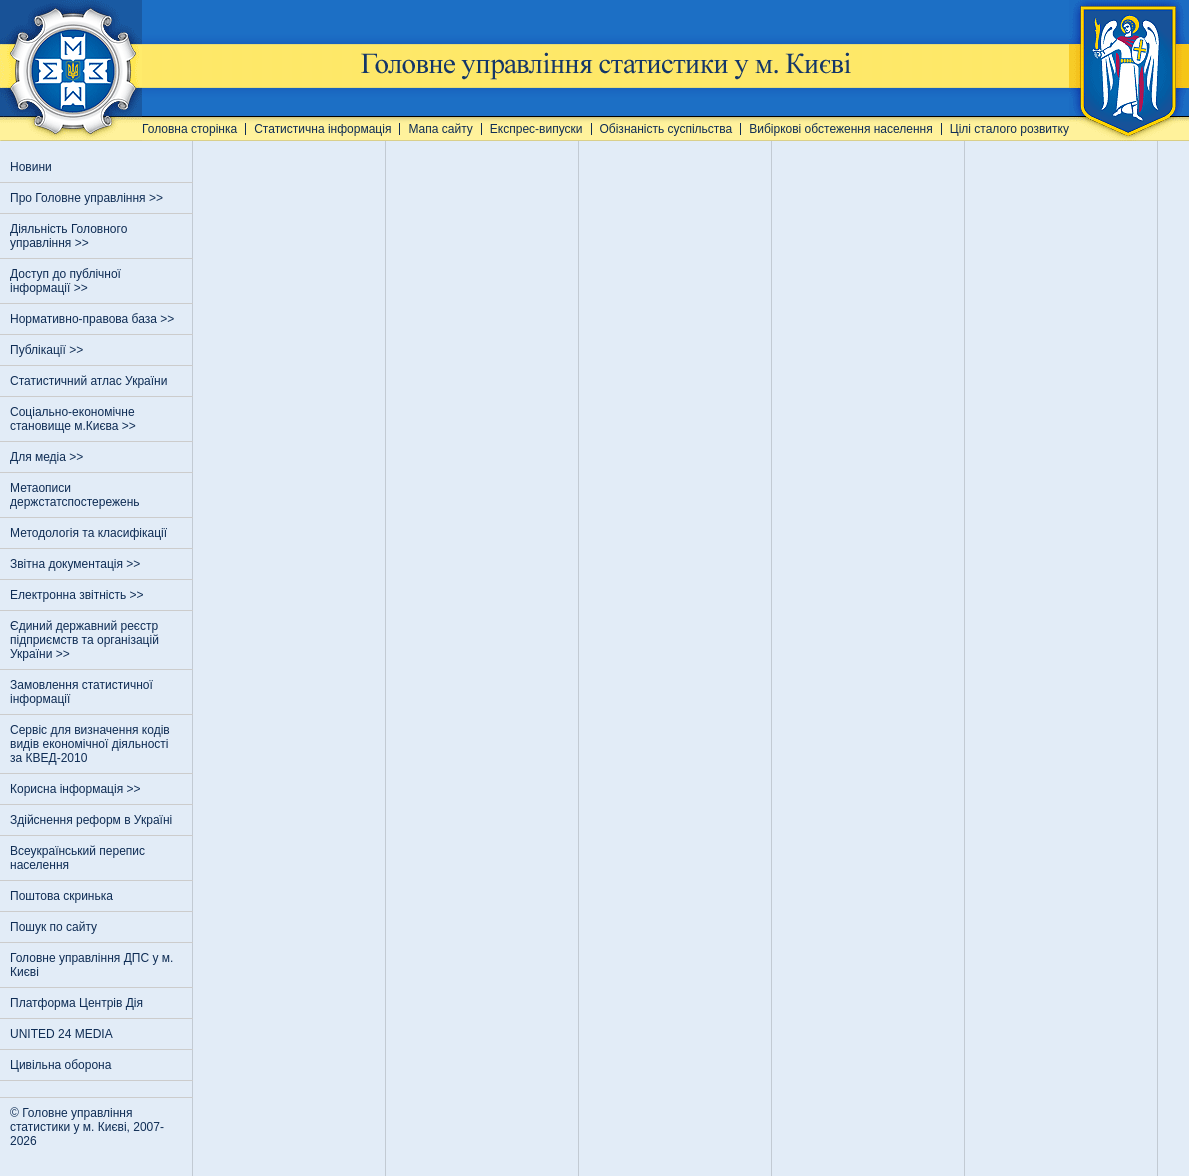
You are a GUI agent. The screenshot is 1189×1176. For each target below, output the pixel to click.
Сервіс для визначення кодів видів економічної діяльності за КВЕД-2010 (90, 744)
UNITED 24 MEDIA (61, 1034)
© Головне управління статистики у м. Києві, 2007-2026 (87, 1127)
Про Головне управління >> (88, 198)
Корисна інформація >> (77, 789)
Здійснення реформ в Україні (91, 820)
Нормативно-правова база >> (94, 319)
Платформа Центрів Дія (76, 1003)
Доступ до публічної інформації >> (65, 281)
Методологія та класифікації (88, 533)
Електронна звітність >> (78, 595)
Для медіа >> (48, 457)
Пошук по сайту (53, 927)
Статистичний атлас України (88, 381)
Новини (31, 167)
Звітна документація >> (77, 564)
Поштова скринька (61, 896)
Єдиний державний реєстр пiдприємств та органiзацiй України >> (84, 640)
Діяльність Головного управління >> (68, 236)
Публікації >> (48, 350)
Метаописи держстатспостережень (75, 495)
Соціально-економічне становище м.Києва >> (74, 419)
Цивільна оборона (60, 1065)
